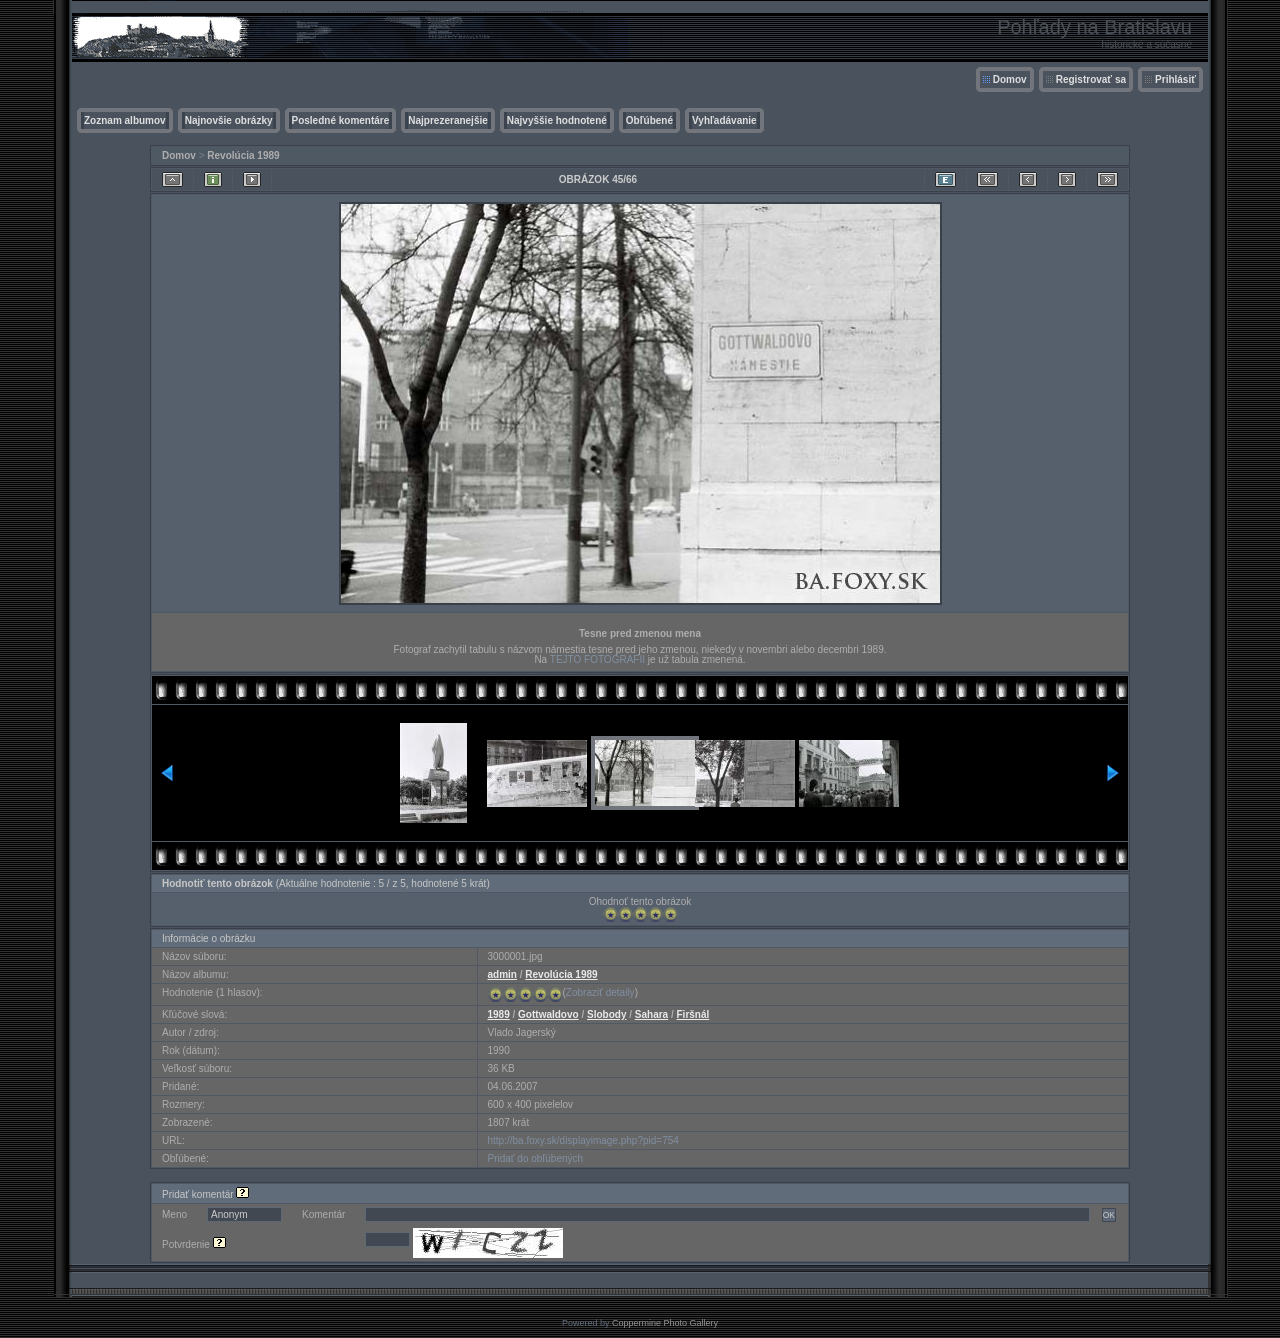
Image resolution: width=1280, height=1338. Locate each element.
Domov (1010, 79)
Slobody (606, 1014)
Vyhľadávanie (724, 120)
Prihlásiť (1175, 79)
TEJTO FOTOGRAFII (597, 659)
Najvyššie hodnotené (557, 120)
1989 (499, 1014)
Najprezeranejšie (448, 120)
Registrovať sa (1091, 79)
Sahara (651, 1014)
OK (1109, 1215)
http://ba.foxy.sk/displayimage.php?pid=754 (583, 1140)
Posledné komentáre (341, 120)
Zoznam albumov (125, 120)
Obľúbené (649, 120)
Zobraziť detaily (600, 992)
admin (502, 974)
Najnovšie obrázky (229, 120)
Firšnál (693, 1014)
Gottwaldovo (548, 1014)
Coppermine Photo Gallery (665, 1323)
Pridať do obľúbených (536, 1158)
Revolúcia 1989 (243, 155)
